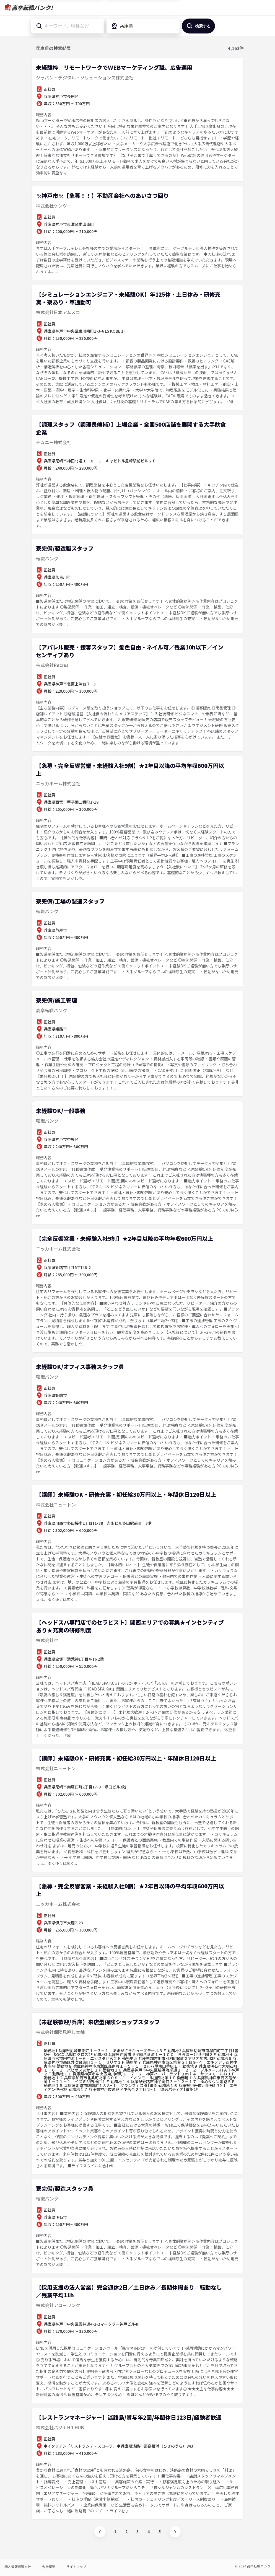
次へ (175, 2531)
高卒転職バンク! (32, 8)
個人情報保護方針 (17, 2566)
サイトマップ (76, 2566)
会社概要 (48, 2566)
